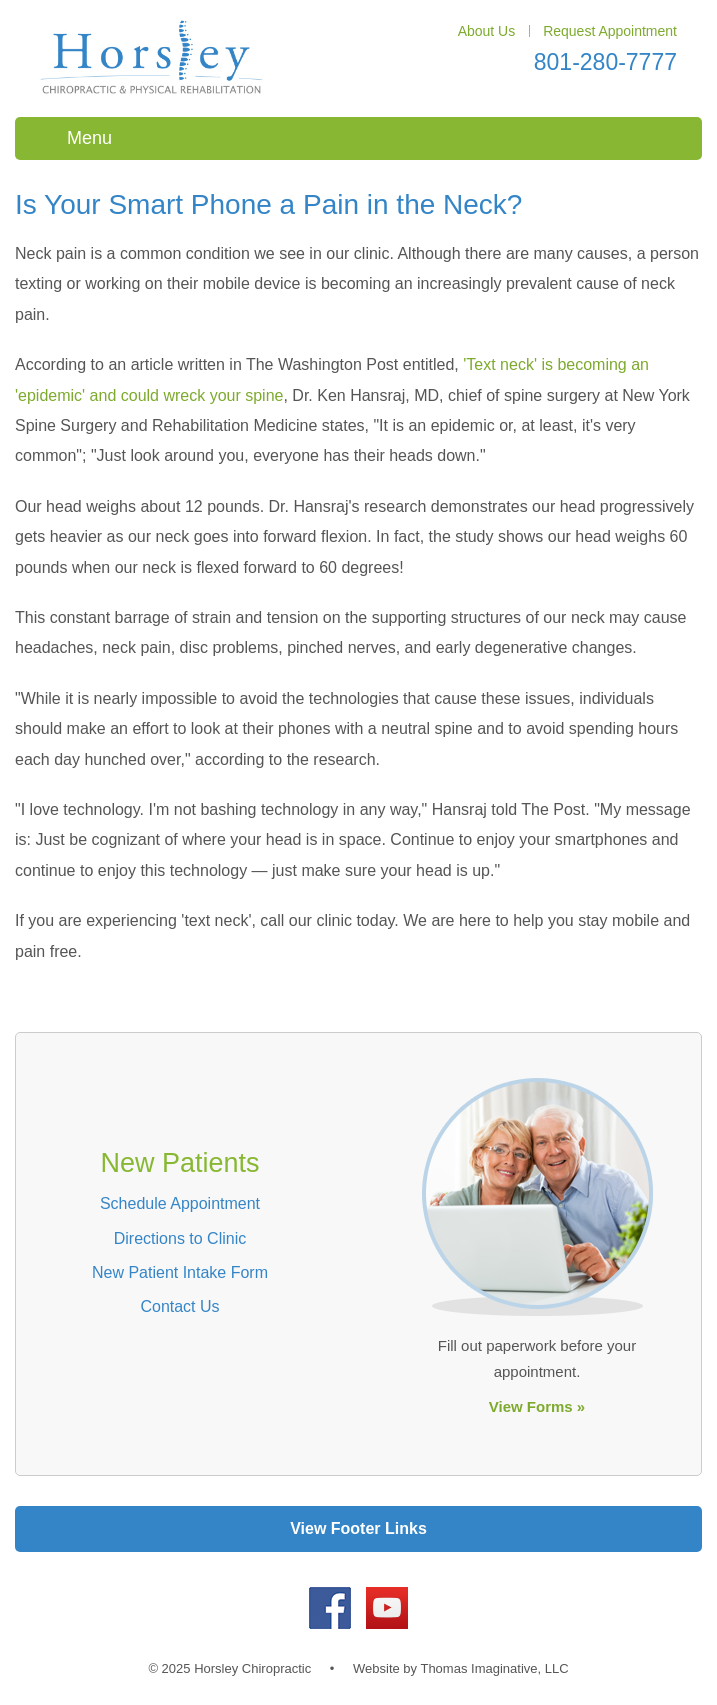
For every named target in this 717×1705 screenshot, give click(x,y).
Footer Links (379, 1528)
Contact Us (179, 1306)
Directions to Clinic (180, 1238)
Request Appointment (610, 31)
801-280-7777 (605, 62)
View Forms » (537, 1406)
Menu (89, 138)
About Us (487, 31)
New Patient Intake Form (180, 1272)
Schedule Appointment (180, 1203)
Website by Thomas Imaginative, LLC (461, 1668)
